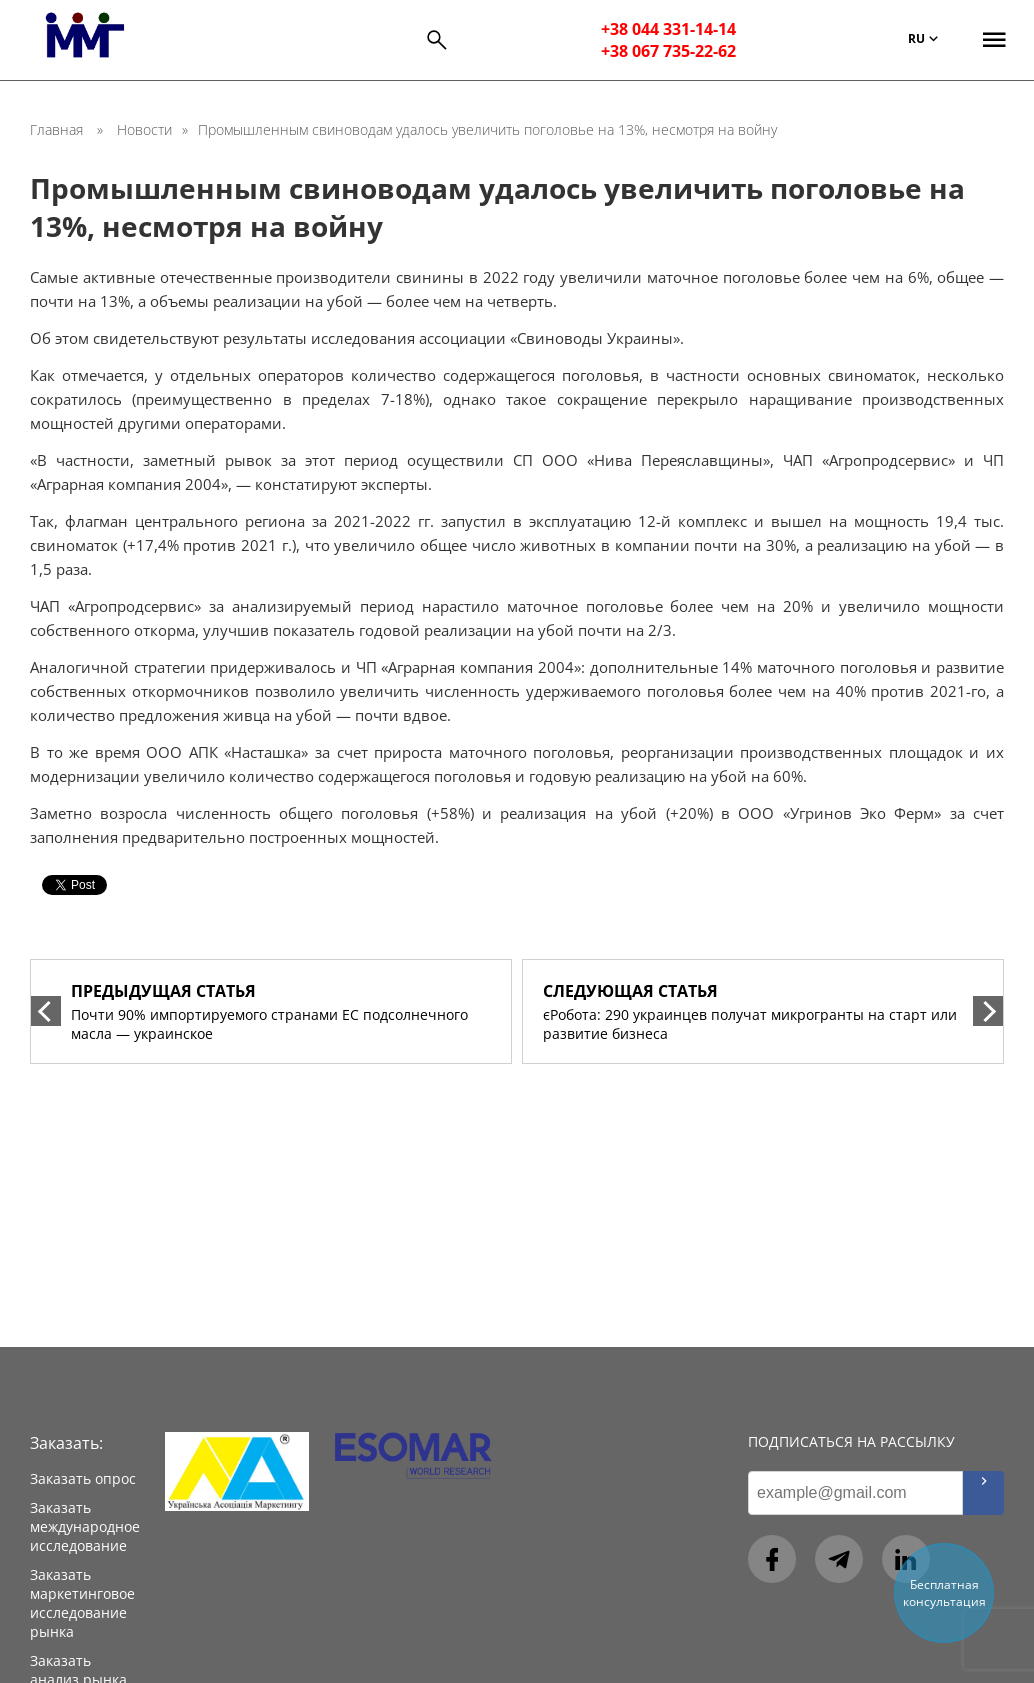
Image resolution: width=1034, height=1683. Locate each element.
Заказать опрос (83, 1478)
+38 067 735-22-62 (668, 51)
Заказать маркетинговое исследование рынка (82, 1603)
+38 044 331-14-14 (668, 29)
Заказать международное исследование (85, 1526)
